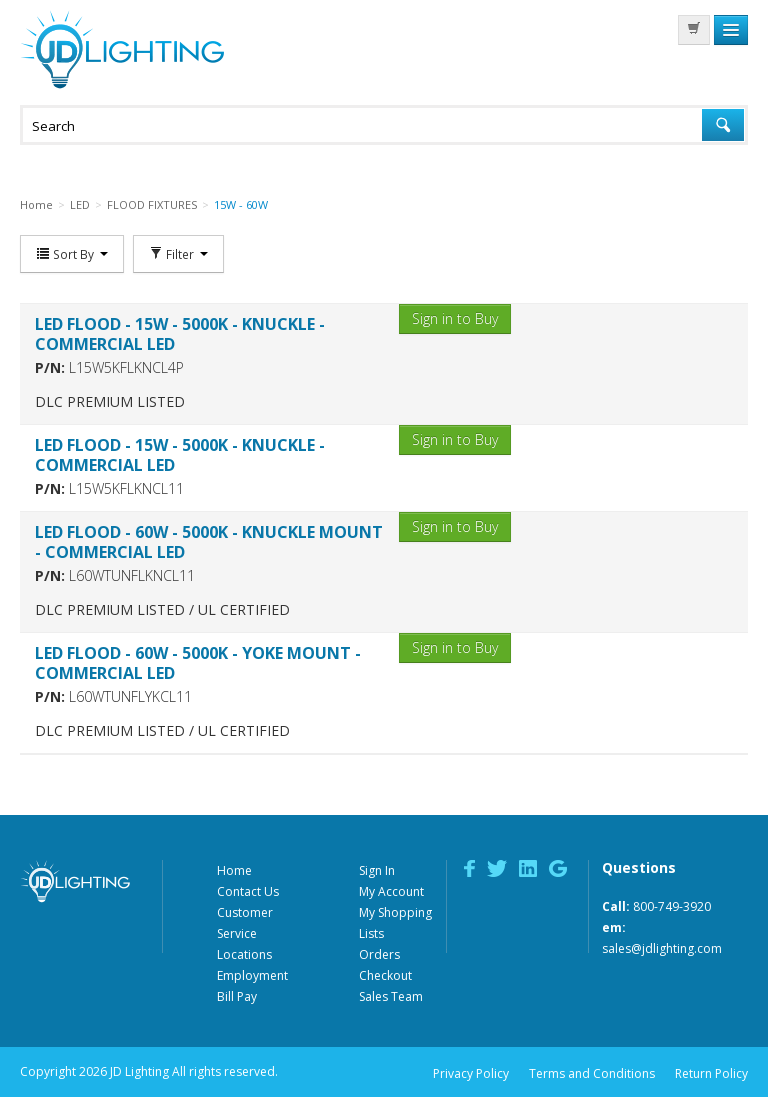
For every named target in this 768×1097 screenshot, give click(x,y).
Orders (379, 954)
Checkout (385, 975)
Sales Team (391, 996)
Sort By (72, 254)
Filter (178, 254)
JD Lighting (122, 49)
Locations (244, 954)
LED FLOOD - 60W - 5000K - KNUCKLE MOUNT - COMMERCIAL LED (209, 542)
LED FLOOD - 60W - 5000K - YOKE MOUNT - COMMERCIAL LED (198, 663)
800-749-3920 (672, 906)
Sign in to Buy (455, 318)
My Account (391, 891)
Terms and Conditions (592, 1073)
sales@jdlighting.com (662, 948)
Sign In (377, 870)
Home (234, 870)
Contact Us (248, 891)
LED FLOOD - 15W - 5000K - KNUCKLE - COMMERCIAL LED (180, 334)
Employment (252, 975)
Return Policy (711, 1073)
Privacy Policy (471, 1073)
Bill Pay (237, 996)
